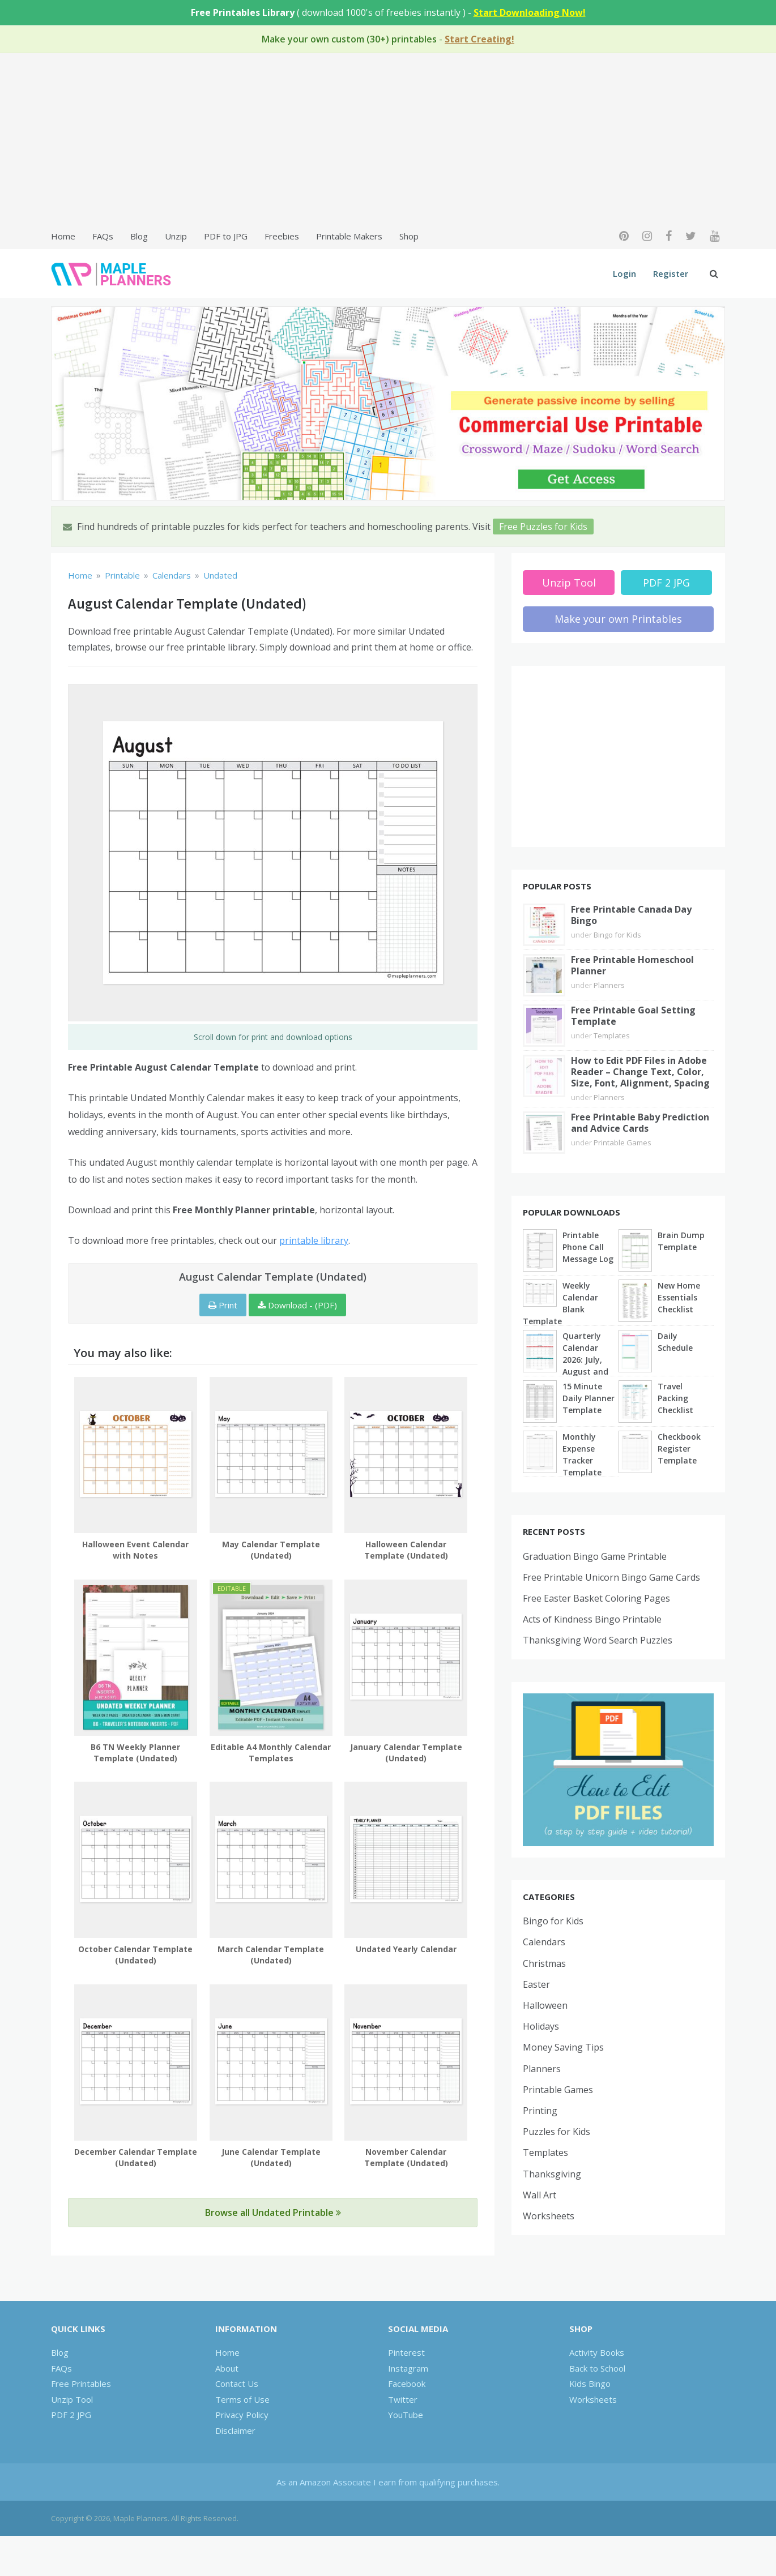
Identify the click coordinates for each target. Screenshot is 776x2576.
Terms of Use (242, 2399)
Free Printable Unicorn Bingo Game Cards (611, 1577)
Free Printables (81, 2383)
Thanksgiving (552, 2174)
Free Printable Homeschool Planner (632, 965)
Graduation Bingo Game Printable (595, 1556)
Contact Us (236, 2383)
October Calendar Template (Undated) (135, 1955)
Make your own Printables (618, 619)
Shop (409, 236)
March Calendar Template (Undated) (271, 1955)
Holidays (541, 2026)
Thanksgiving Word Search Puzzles (597, 1640)
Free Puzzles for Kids (543, 526)
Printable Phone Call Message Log (587, 1247)
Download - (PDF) (297, 1305)
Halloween (545, 2005)
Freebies (282, 236)
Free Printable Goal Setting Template (633, 1016)
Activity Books (596, 2352)
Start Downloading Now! (530, 12)
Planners (609, 985)
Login (624, 273)
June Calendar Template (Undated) (271, 2157)
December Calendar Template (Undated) (135, 2157)
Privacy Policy (241, 2414)
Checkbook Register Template (679, 1448)
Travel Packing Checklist (675, 1398)
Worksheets (548, 2216)
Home (63, 236)
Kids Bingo (590, 2383)
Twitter (402, 2399)
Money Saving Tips (563, 2047)
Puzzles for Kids (556, 2131)
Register (670, 273)
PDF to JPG (226, 236)
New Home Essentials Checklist (679, 1297)
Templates (612, 1035)
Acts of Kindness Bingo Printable (592, 1619)
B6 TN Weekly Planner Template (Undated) (135, 1752)
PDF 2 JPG (666, 582)
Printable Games (622, 1142)
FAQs (102, 236)
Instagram (408, 2368)
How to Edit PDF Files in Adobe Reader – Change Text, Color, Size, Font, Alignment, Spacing (640, 1071)
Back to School (597, 2368)
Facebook (406, 2383)
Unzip (176, 236)
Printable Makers (349, 236)
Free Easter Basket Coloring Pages (596, 1598)
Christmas (544, 1963)
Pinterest (406, 2352)
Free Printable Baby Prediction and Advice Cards (640, 1123)
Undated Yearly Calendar (406, 1949)
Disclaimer (235, 2430)
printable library (313, 1240)
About (226, 2368)
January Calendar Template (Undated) (406, 1752)
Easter (536, 1984)
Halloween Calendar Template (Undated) (406, 1550)
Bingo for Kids (617, 935)
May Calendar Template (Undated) (271, 1550)
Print (222, 1305)
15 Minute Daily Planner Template (588, 1398)
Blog (139, 236)
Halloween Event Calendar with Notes (135, 1550)
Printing (540, 2110)
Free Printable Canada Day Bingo (631, 915)
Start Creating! (479, 39)
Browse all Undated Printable (273, 2212)
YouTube (405, 2414)
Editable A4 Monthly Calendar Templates (271, 1752)
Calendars (544, 1942)
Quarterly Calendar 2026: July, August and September (585, 1359)
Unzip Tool (569, 582)
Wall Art (539, 2195)
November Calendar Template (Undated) (406, 2157)
